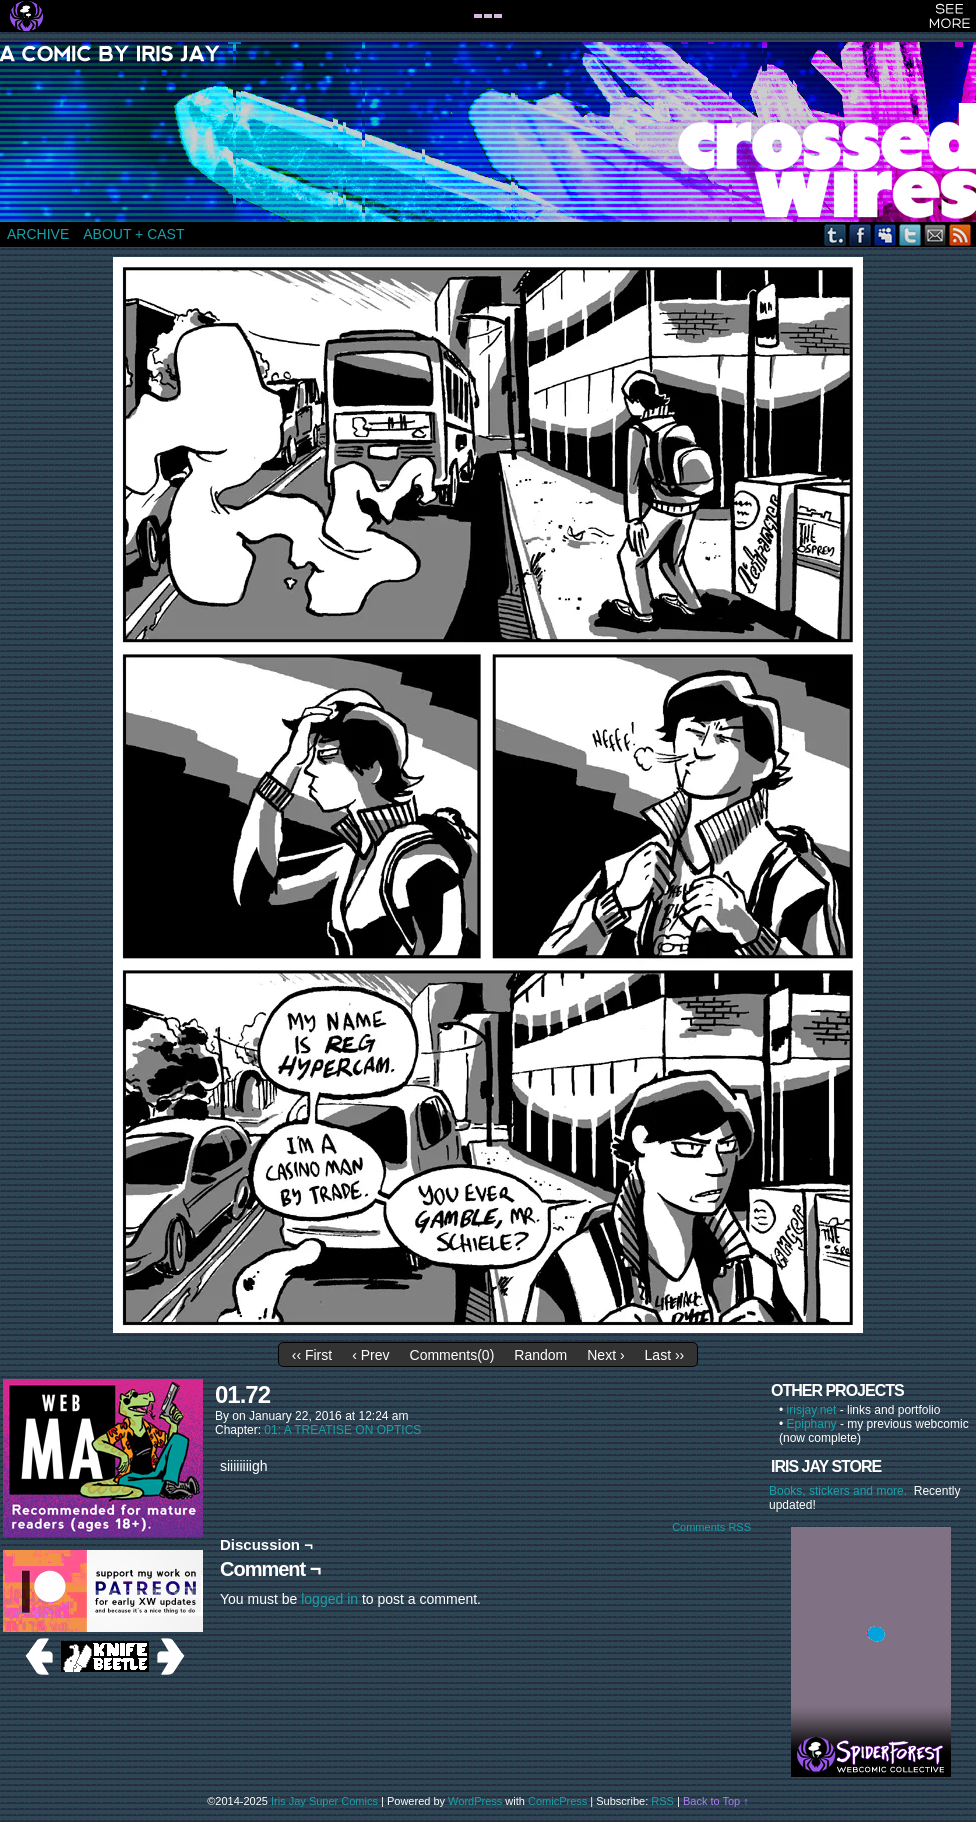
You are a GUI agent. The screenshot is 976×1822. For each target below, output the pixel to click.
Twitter (910, 234)
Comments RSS (711, 1527)
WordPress (475, 1801)
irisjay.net (812, 1410)
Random (540, 1355)
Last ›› (665, 1355)
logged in (329, 1599)
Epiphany (812, 1424)
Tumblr (835, 234)
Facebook (860, 234)
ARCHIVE (38, 234)
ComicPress (557, 1801)
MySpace (885, 234)
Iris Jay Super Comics (324, 1801)
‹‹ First (312, 1355)
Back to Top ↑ (716, 1801)
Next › (605, 1355)
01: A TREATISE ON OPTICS (342, 1430)
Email (935, 234)
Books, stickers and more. (841, 1491)
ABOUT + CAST (133, 234)
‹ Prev (370, 1355)
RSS (960, 234)
